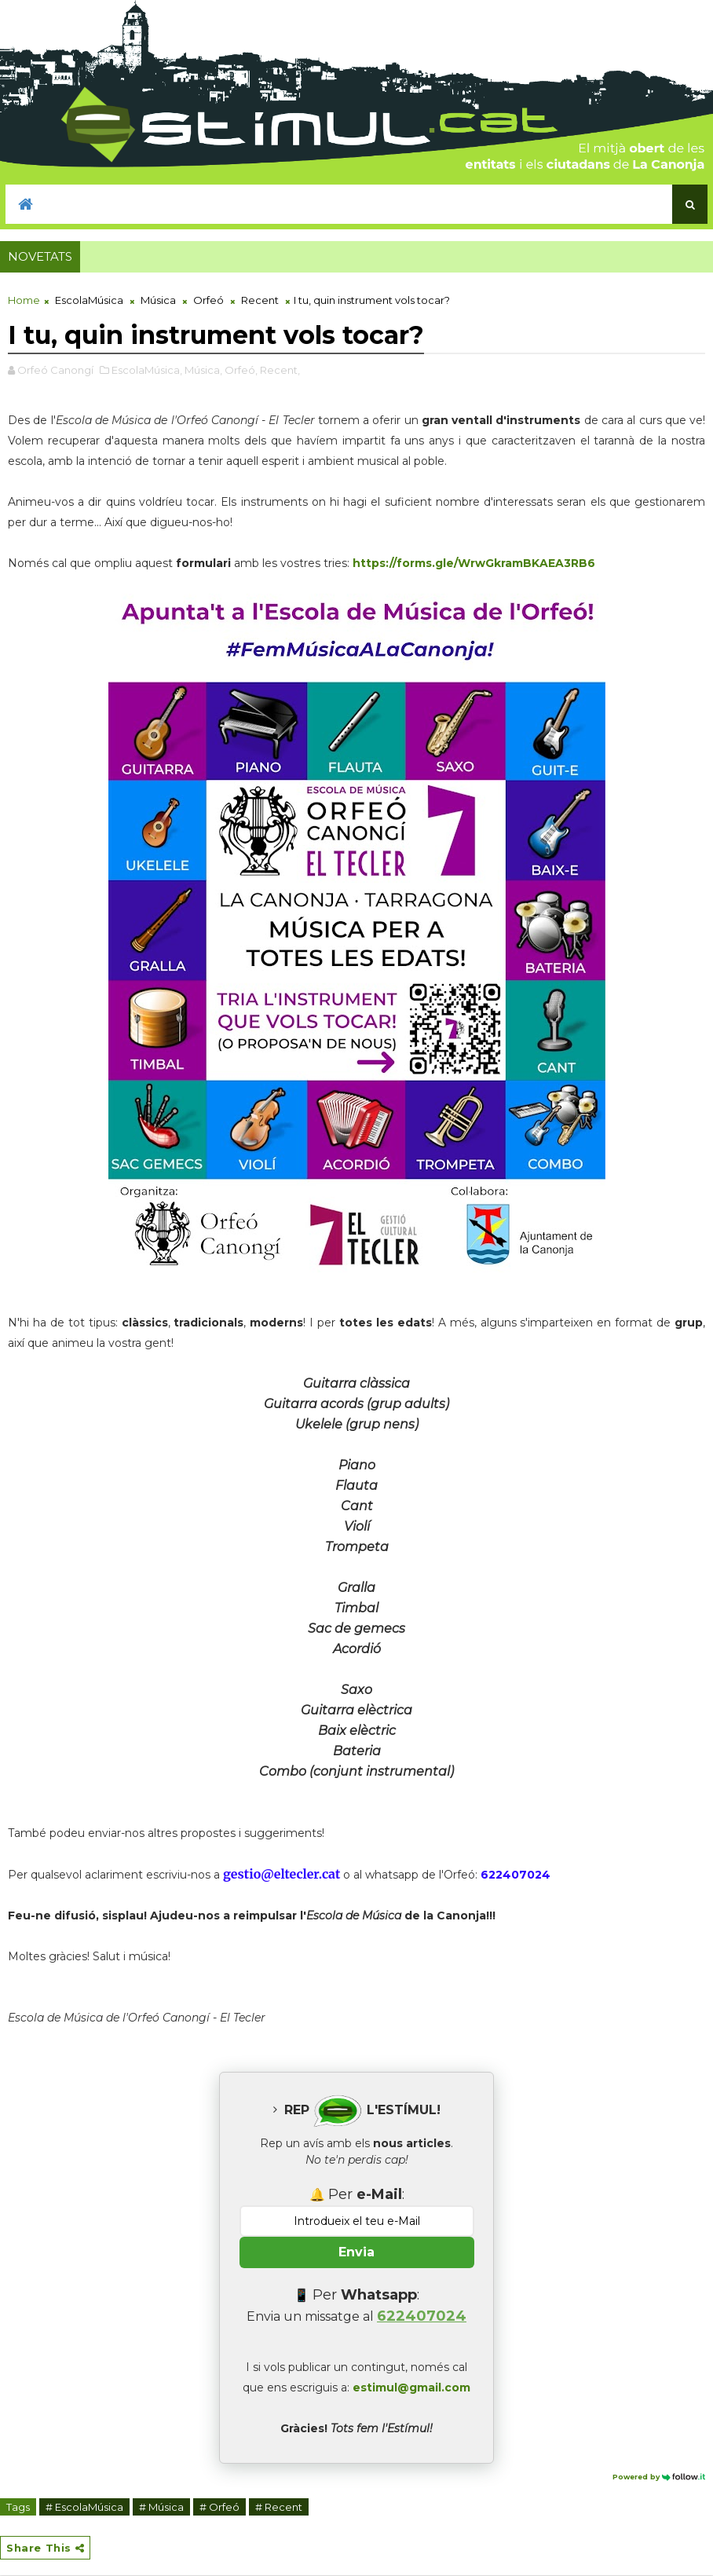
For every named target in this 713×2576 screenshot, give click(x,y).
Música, (203, 370)
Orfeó (208, 300)
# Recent (278, 2507)
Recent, (280, 370)
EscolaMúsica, (147, 370)
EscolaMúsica (89, 300)
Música (158, 300)
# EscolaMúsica (84, 2507)
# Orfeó (219, 2507)
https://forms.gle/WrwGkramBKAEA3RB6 (474, 563)
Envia (356, 2252)
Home (24, 300)
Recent (260, 300)
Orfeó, (241, 370)
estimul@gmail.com (411, 2387)
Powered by (658, 2476)
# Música (161, 2507)
